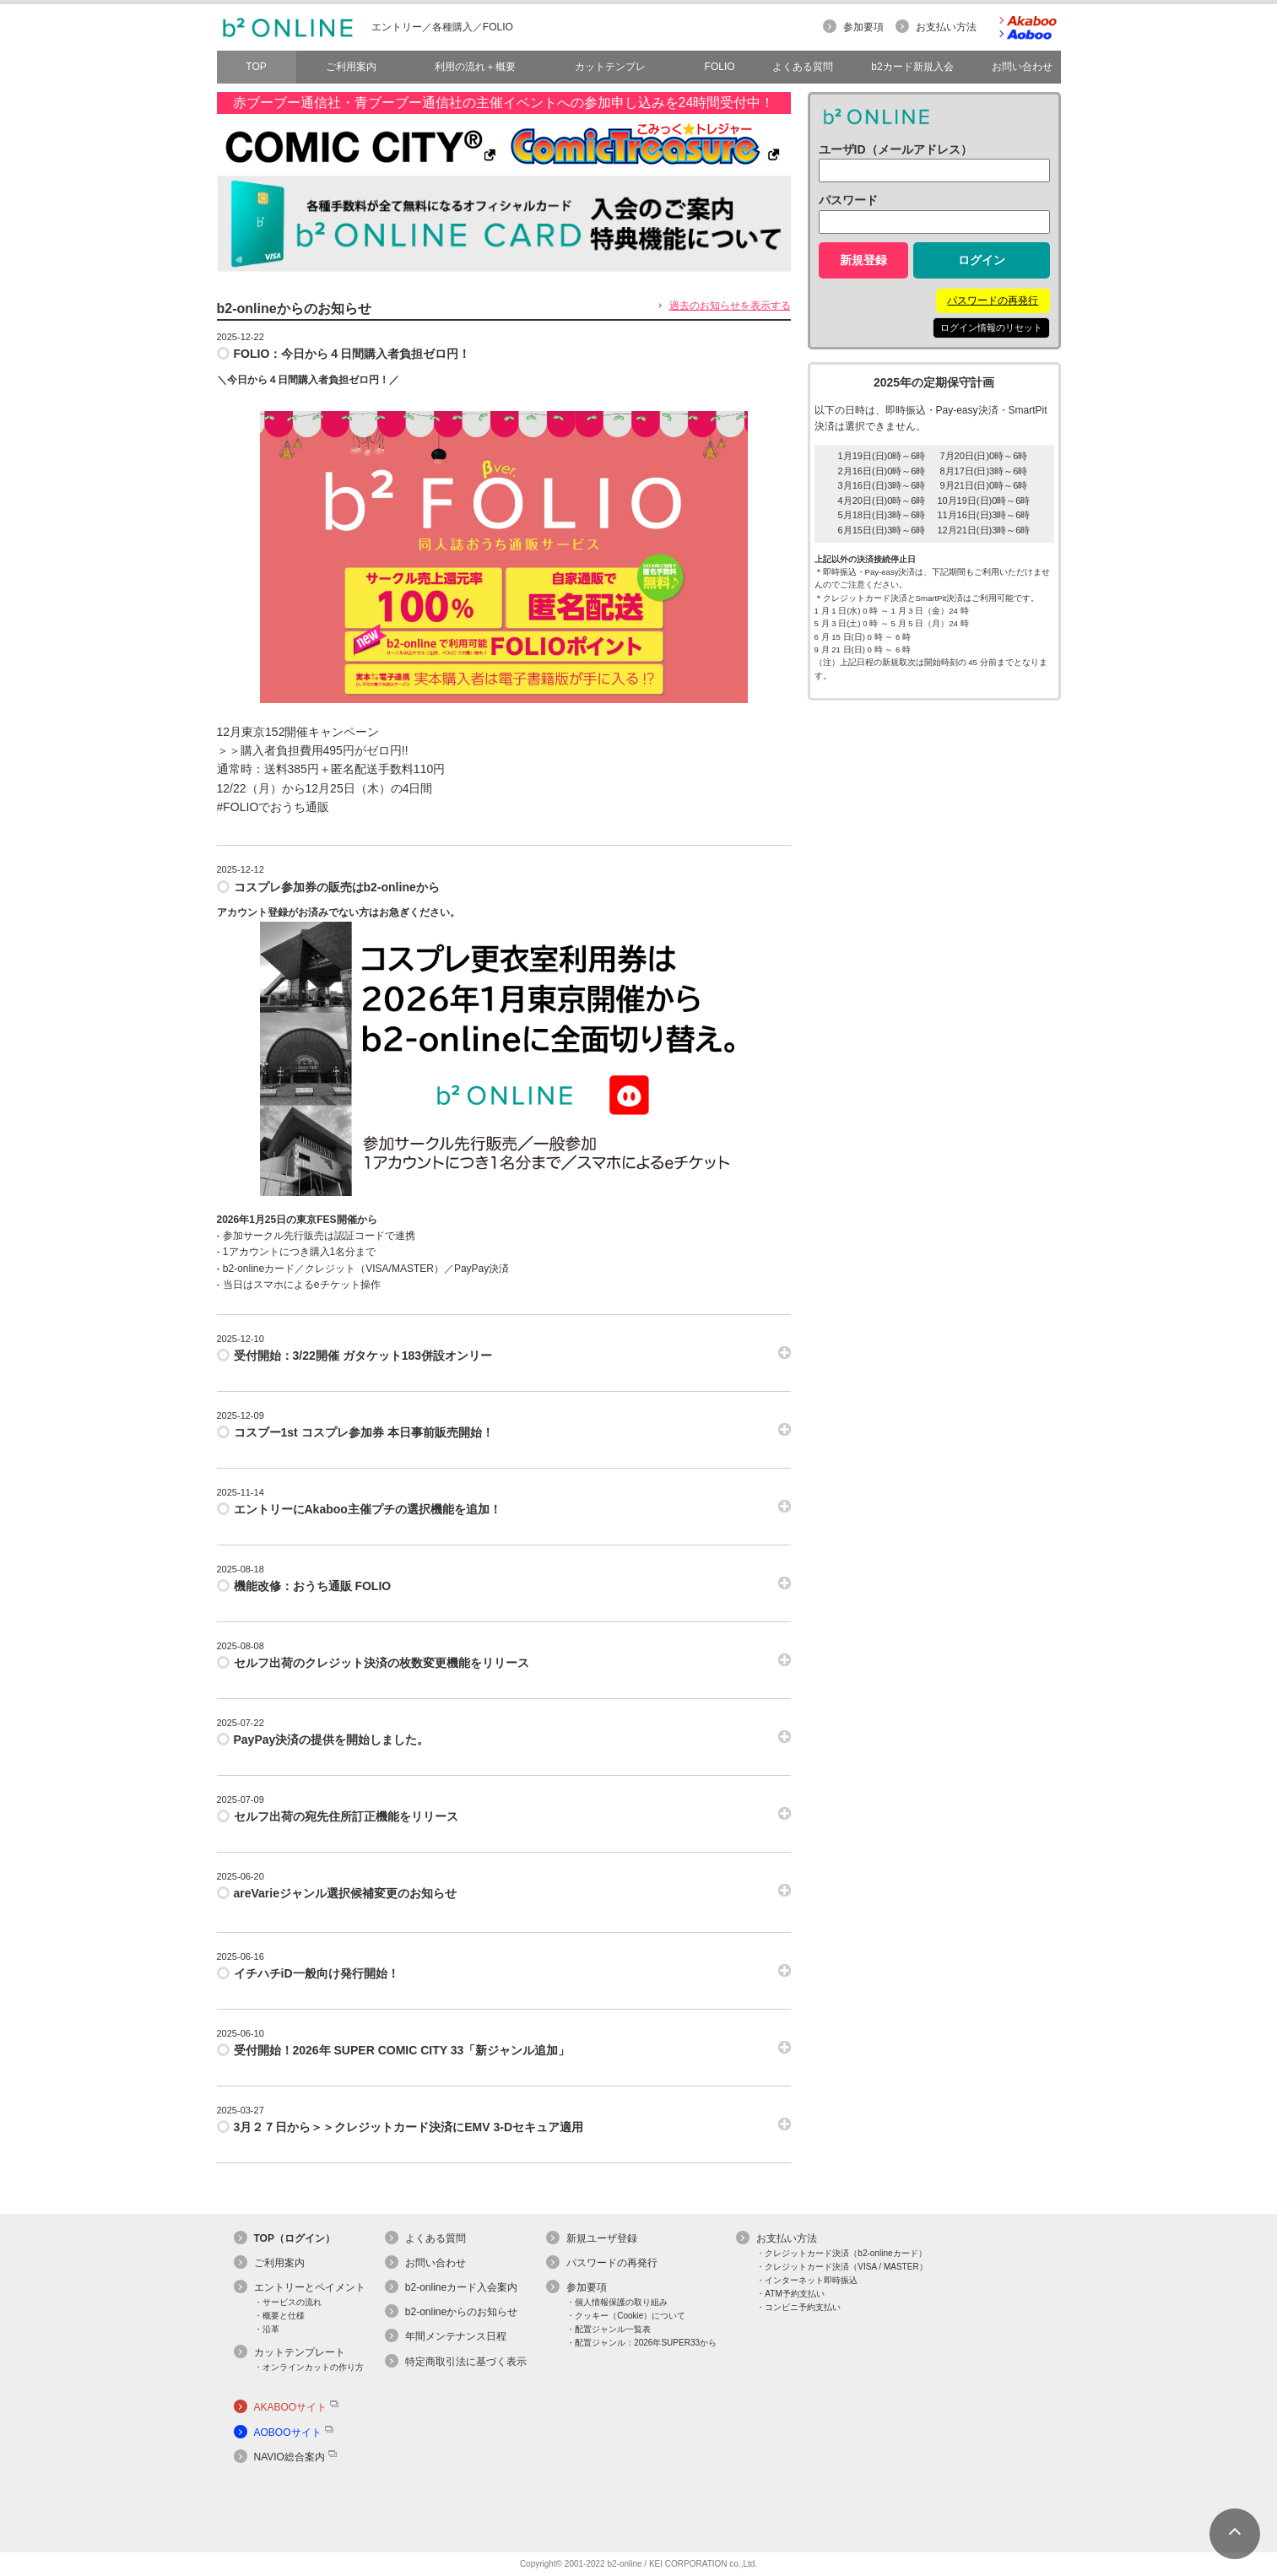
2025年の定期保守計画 (934, 382)
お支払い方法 (946, 27)
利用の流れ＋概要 (475, 67)
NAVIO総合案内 (289, 2457)
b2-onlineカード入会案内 (461, 2287)
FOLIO (720, 67)
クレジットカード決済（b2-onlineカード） (845, 2253)
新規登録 (863, 260)
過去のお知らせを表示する (730, 305)
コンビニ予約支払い (803, 2307)
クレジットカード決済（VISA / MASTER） (846, 2266)
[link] (288, 2504)
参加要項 (863, 27)
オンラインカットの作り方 (313, 2367)
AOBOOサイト (288, 2432)
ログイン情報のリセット (991, 327)
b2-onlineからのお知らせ (461, 2312)
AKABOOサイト (290, 2407)
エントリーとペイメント (309, 2287)
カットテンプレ (610, 67)
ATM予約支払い (794, 2293)
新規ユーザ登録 (601, 2238)
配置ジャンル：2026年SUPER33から (646, 2342)
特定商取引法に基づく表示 (466, 2362)
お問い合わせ (435, 2263)
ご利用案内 (351, 67)
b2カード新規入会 (912, 67)
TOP (256, 67)
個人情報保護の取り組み (621, 2302)
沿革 (270, 2329)
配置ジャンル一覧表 (613, 2329)
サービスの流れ (292, 2302)
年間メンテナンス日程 (455, 2336)
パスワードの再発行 (992, 300)
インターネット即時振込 (811, 2280)
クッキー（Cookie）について (630, 2315)
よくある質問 (435, 2238)
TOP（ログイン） (294, 2238)
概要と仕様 (283, 2315)
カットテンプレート (299, 2352)
